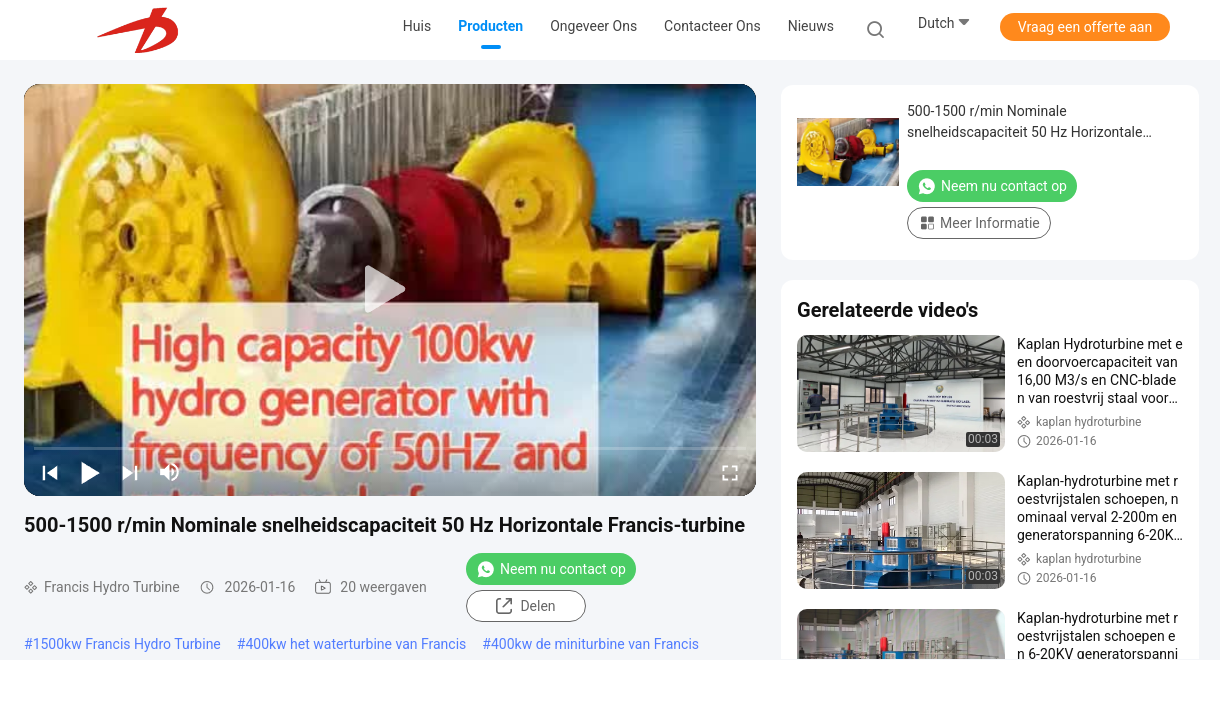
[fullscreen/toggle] (730, 472)
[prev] (50, 472)
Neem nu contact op (551, 569)
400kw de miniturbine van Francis (595, 644)
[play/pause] (90, 472)
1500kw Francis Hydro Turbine (127, 644)
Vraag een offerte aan (1085, 27)
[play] (390, 290)
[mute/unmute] (170, 472)
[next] (130, 472)
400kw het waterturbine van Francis (355, 644)
